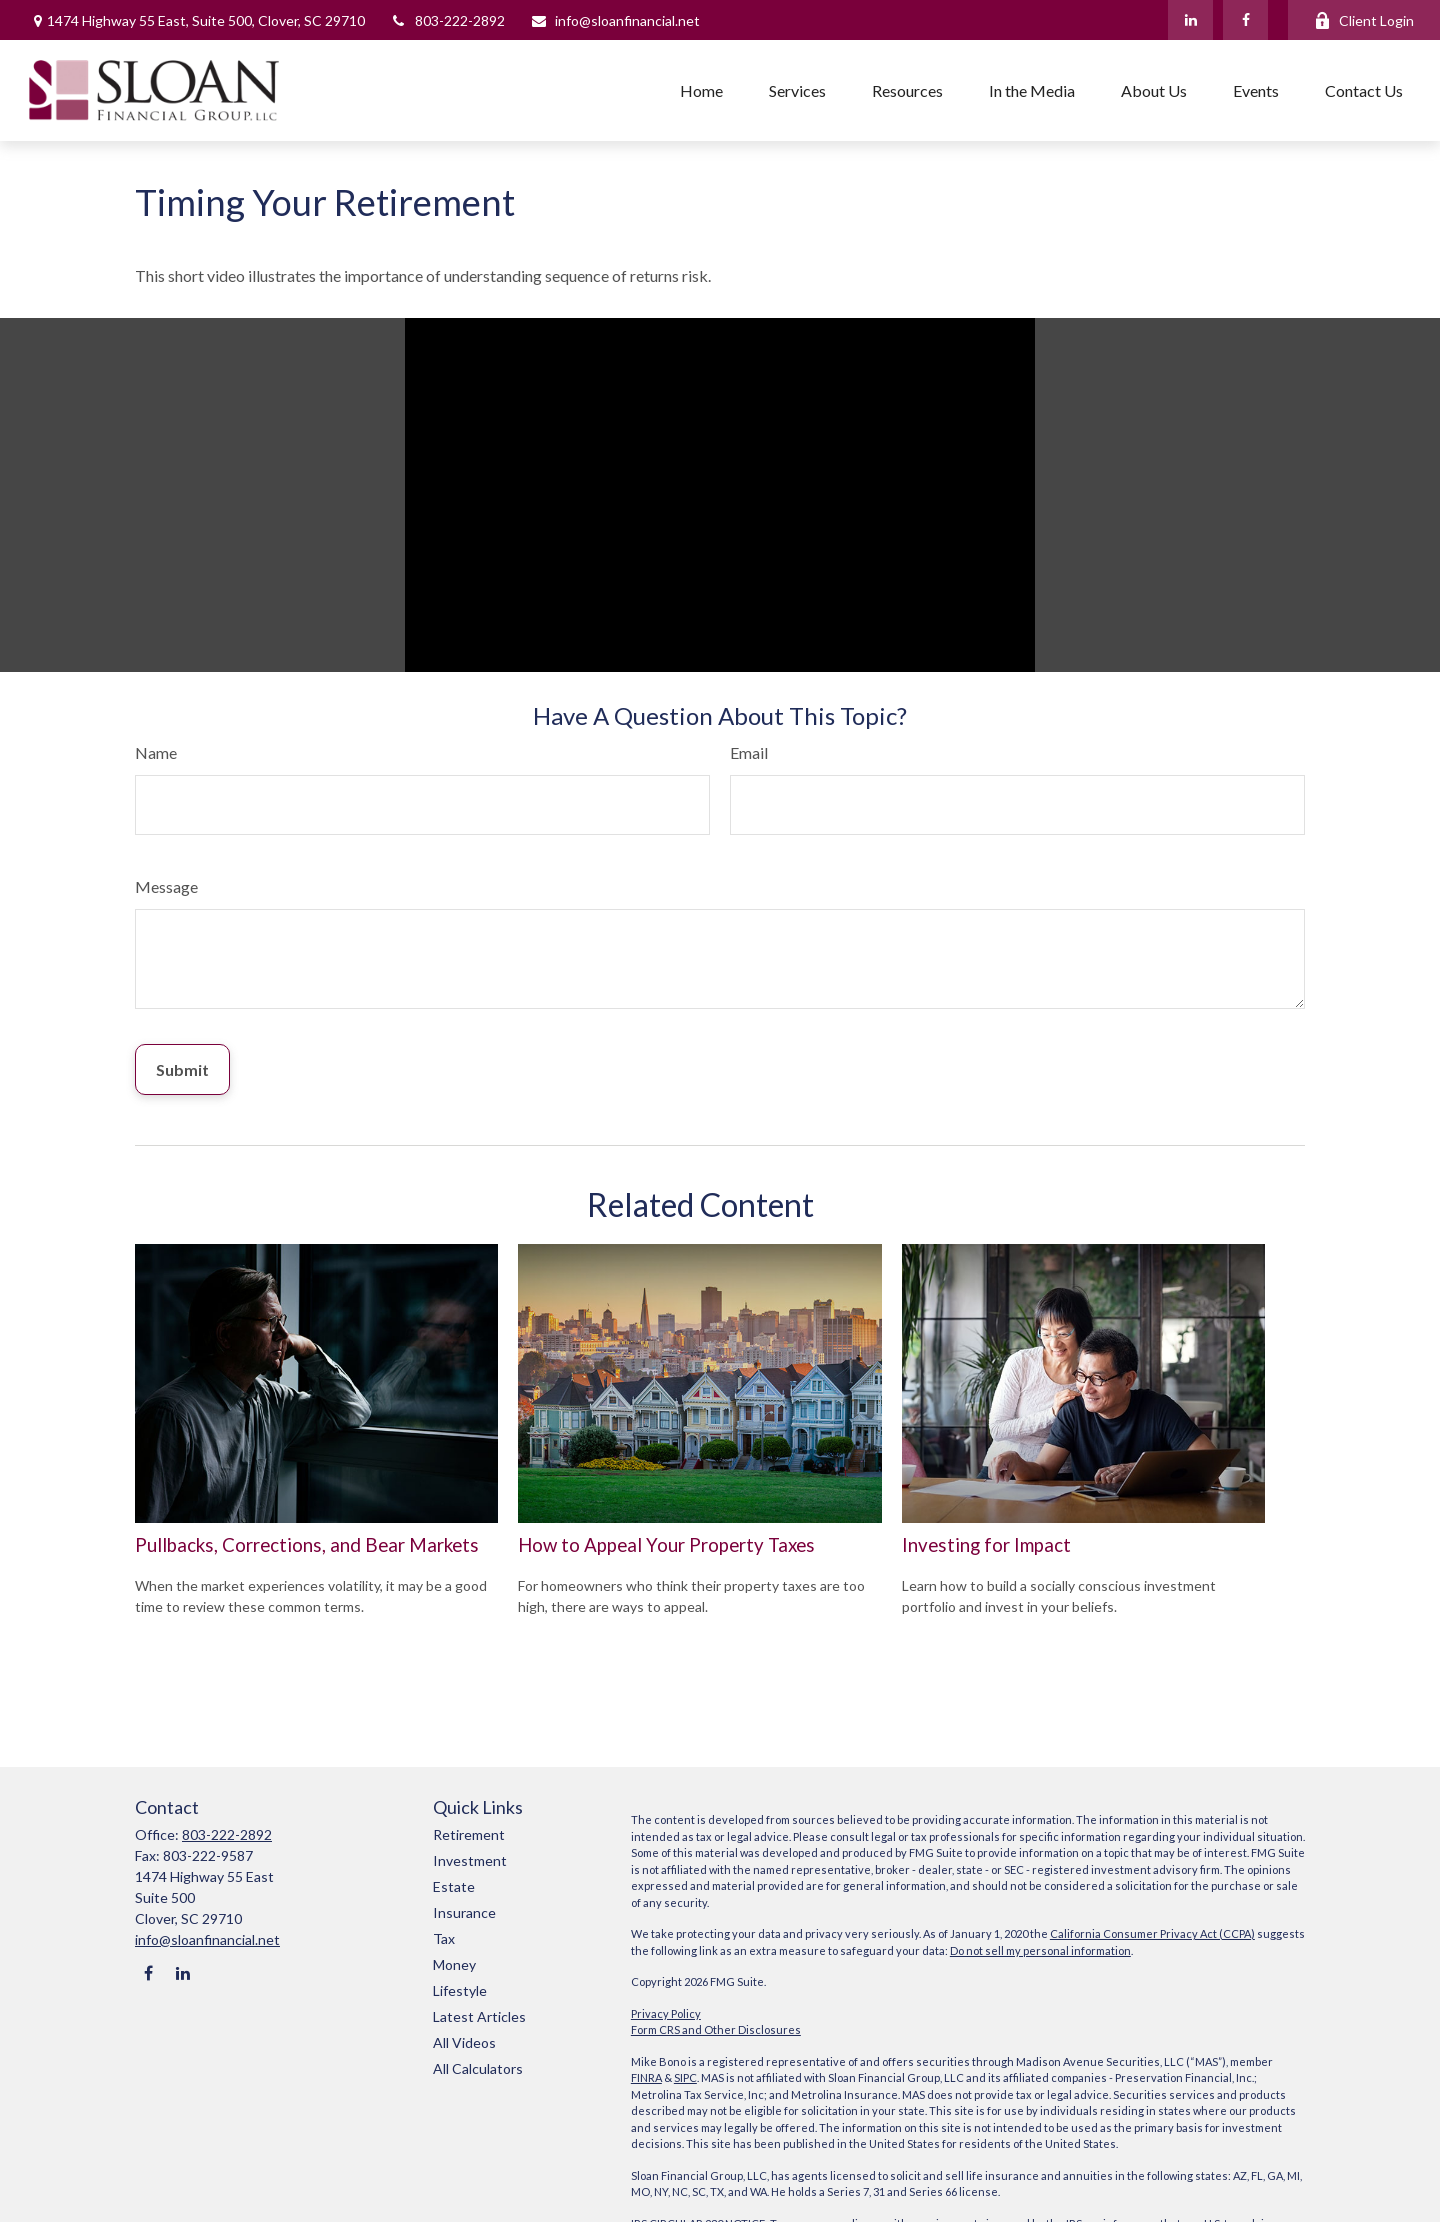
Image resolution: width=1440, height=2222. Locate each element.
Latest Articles (479, 2016)
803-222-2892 (447, 20)
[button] (701, 90)
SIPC (685, 2077)
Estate (454, 1886)
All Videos (464, 2042)
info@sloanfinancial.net (615, 20)
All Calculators (478, 2068)
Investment (470, 1860)
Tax (444, 1938)
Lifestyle (460, 1990)
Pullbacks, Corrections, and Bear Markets (307, 1545)
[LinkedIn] (1190, 20)
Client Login (1364, 20)
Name (156, 752)
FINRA (646, 2077)
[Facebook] (1245, 20)
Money (454, 1964)
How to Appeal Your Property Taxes (666, 1545)
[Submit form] (182, 1069)
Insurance (464, 1912)
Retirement (469, 1834)
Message (166, 886)
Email (749, 752)
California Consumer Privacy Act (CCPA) (1152, 1933)
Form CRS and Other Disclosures (716, 2029)
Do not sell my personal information (1040, 1950)
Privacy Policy (666, 2013)
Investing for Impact (986, 1545)
